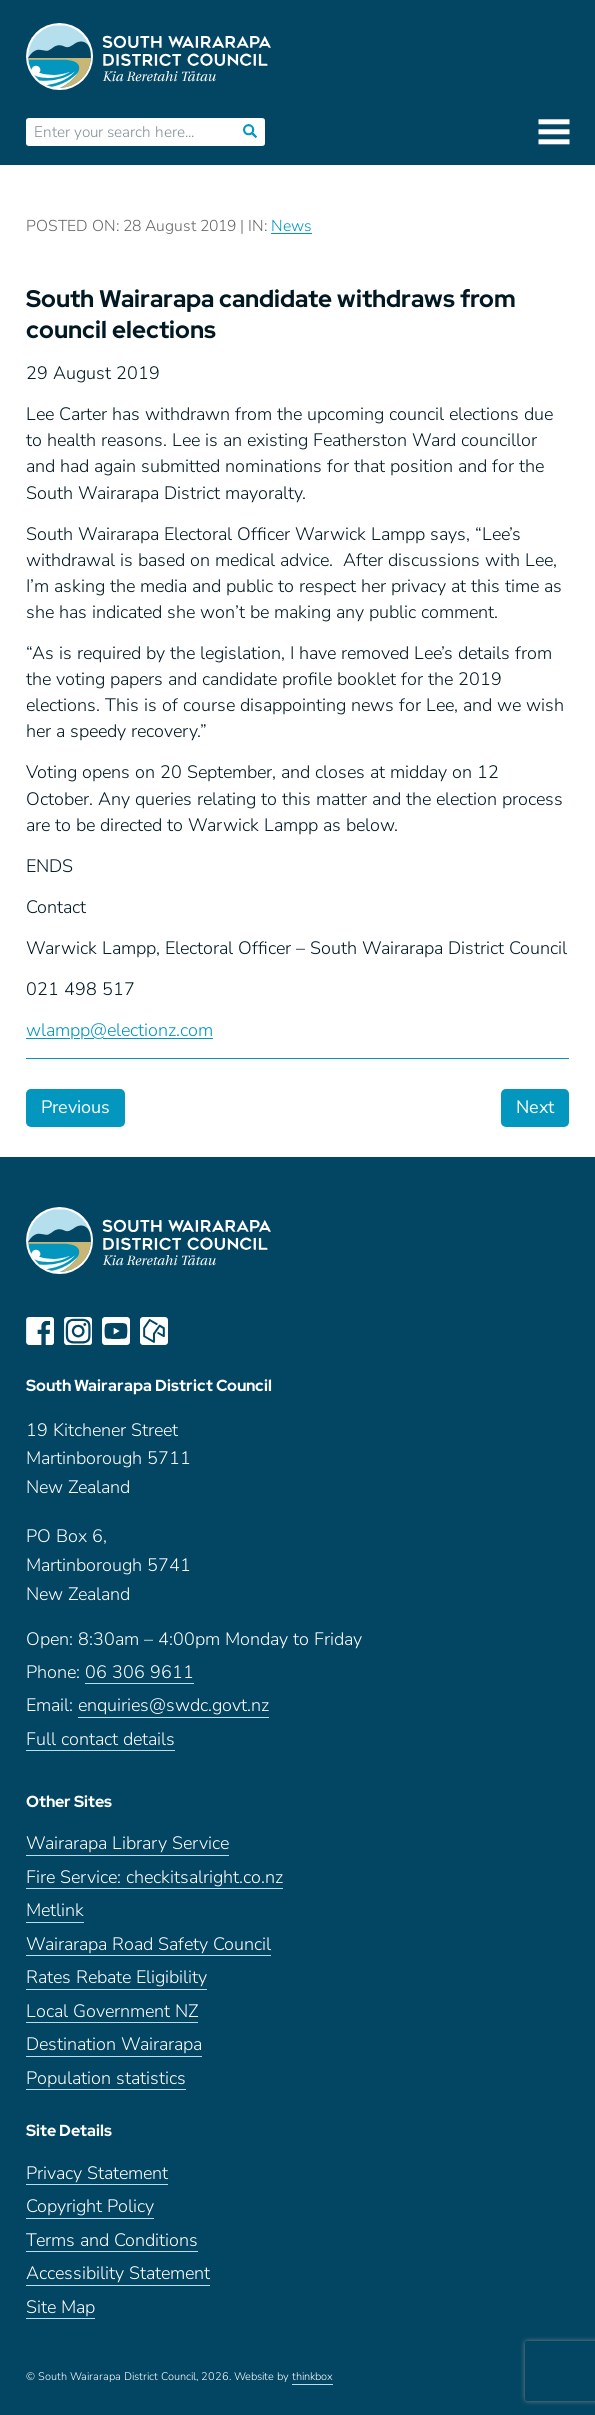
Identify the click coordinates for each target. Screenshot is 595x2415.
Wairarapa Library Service (127, 1843)
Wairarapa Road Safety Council (148, 1944)
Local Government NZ (112, 2011)
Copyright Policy (90, 2206)
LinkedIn (192, 1331)
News (291, 226)
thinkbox (312, 2377)
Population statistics (106, 2078)
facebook (40, 1331)
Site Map (60, 2307)
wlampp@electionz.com (119, 1030)
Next (535, 1107)
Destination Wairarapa (114, 2044)
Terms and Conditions (112, 2240)
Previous (75, 1107)
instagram (78, 1331)
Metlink (55, 1910)
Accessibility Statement (118, 2273)
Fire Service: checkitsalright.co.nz (154, 1877)
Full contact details (100, 1739)
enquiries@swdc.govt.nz (173, 1705)
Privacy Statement (97, 2173)
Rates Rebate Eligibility (116, 1977)
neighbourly (154, 1331)
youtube (116, 1331)
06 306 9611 (139, 1672)
